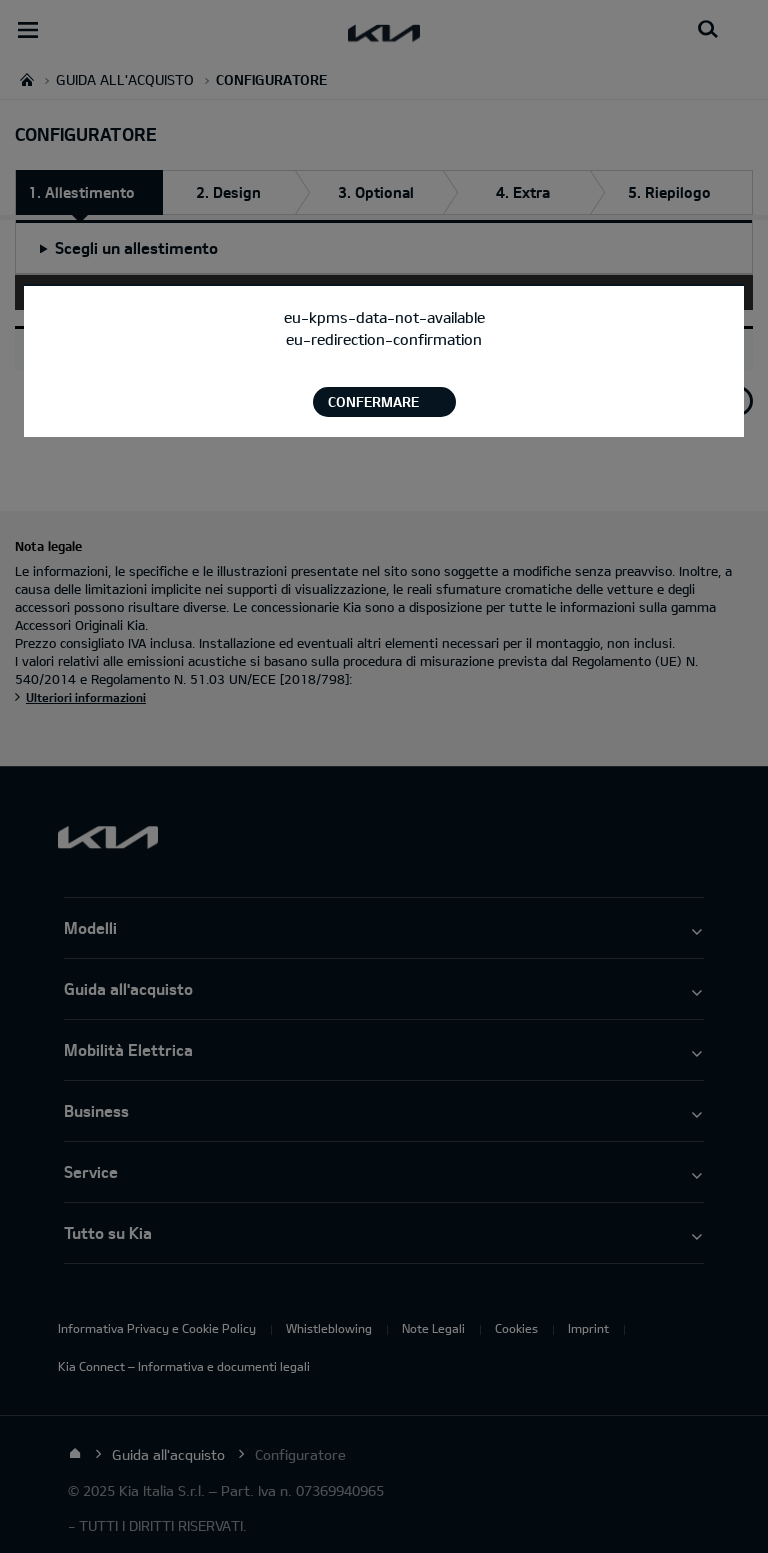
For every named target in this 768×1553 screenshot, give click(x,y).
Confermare (373, 401)
